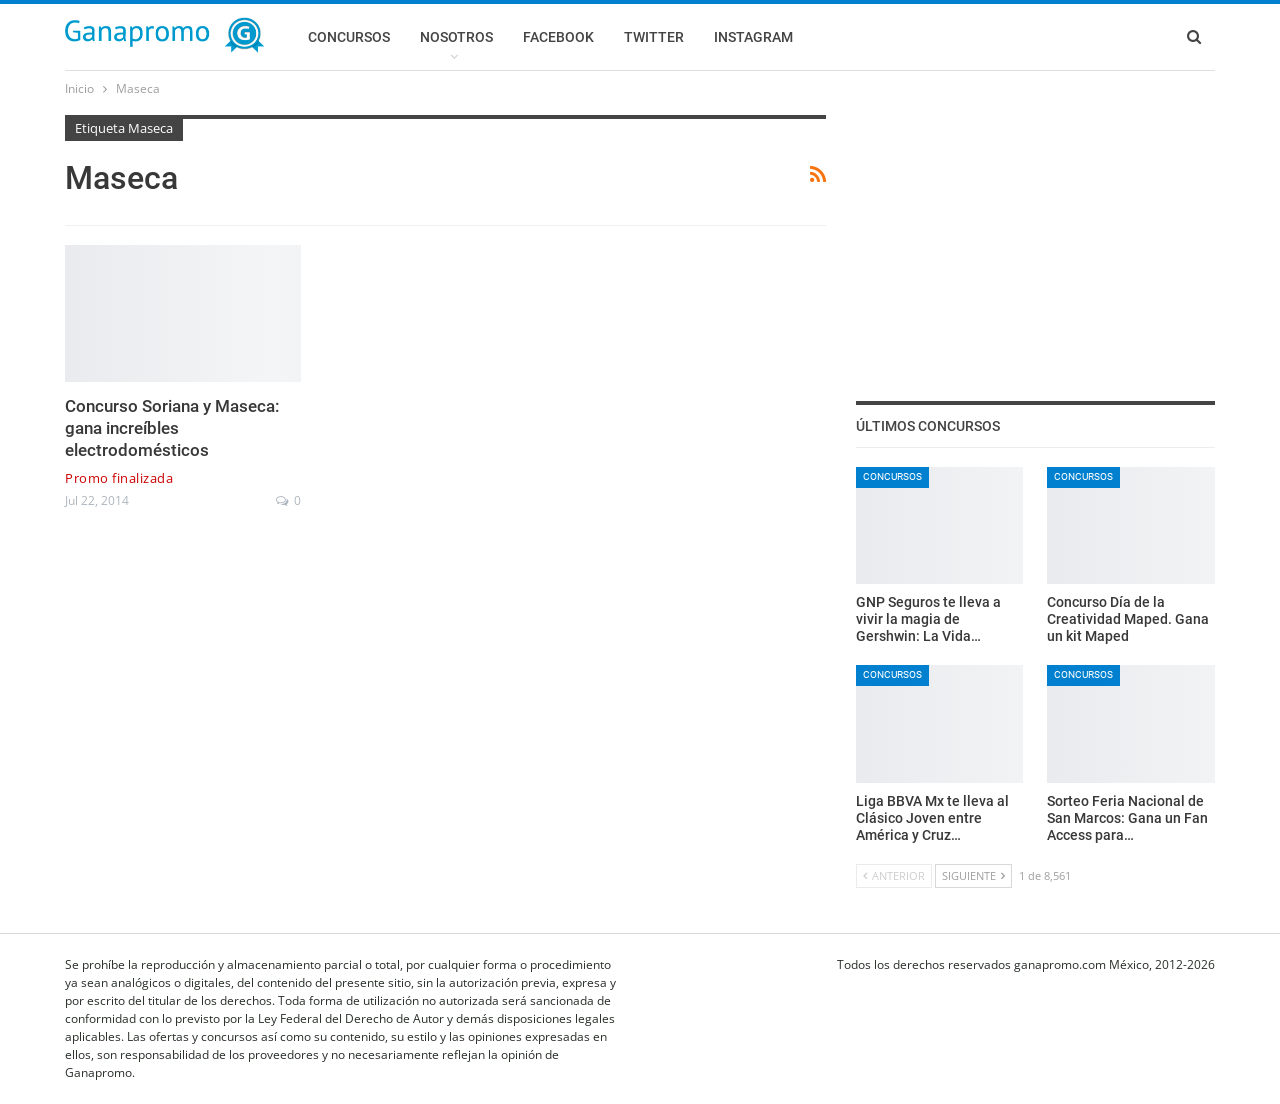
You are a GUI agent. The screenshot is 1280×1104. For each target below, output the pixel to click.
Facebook (558, 37)
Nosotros (456, 37)
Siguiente (973, 875)
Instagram (753, 37)
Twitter (654, 37)
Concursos (349, 37)
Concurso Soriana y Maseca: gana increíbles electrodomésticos (172, 428)
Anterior (894, 875)
